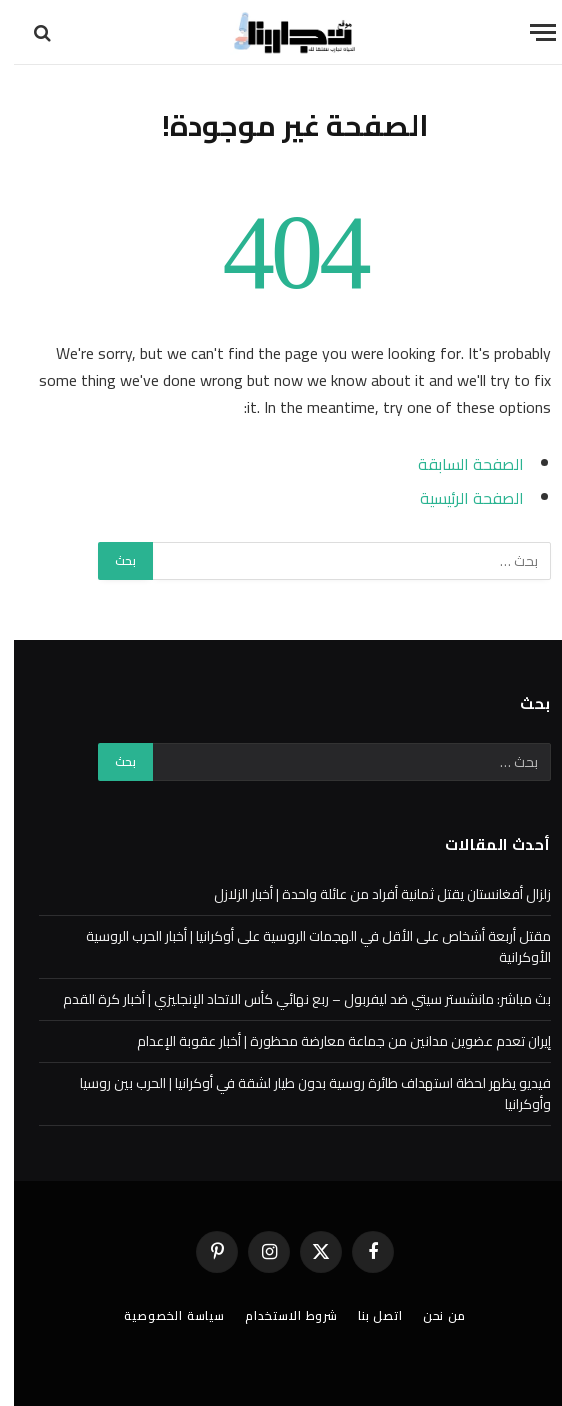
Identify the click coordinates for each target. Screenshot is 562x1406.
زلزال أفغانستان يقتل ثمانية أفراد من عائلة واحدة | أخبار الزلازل (368, 894)
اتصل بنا (366, 1315)
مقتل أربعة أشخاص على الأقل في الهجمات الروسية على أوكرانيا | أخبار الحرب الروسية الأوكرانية (304, 946)
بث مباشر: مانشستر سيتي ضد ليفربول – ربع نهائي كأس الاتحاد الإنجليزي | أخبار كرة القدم (293, 999)
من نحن (430, 1315)
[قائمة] (529, 32)
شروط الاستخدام (277, 1315)
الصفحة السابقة (457, 464)
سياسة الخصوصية (160, 1315)
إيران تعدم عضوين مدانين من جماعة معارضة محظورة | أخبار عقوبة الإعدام (330, 1041)
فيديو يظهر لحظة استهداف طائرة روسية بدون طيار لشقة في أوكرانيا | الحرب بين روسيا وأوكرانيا (301, 1093)
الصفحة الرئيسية (458, 498)
